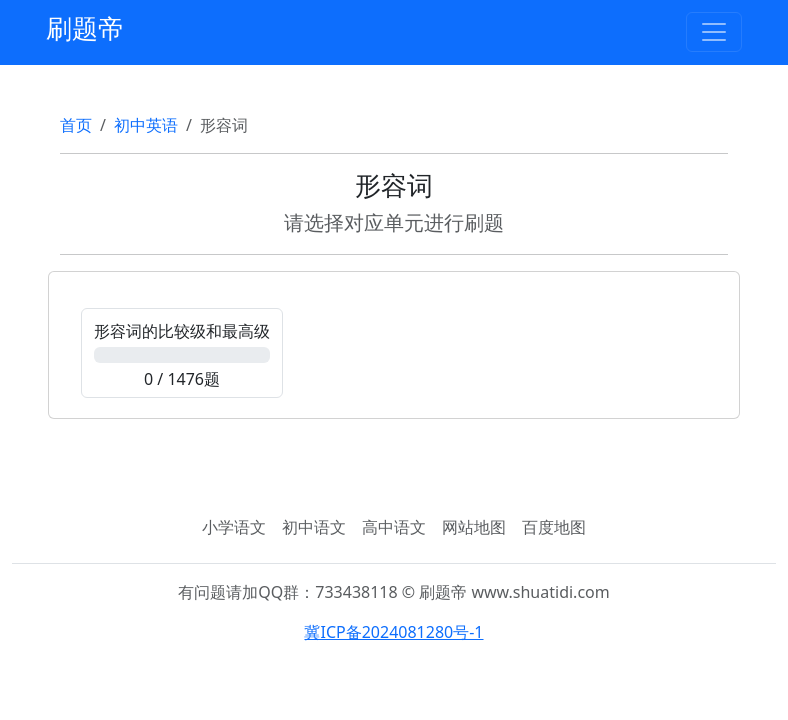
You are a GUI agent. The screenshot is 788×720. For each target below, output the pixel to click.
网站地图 (474, 527)
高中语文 (394, 527)
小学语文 (234, 527)
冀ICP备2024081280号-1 (393, 632)
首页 (76, 125)
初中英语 (146, 125)
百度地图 (554, 527)
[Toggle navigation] (714, 32)
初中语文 (314, 527)
